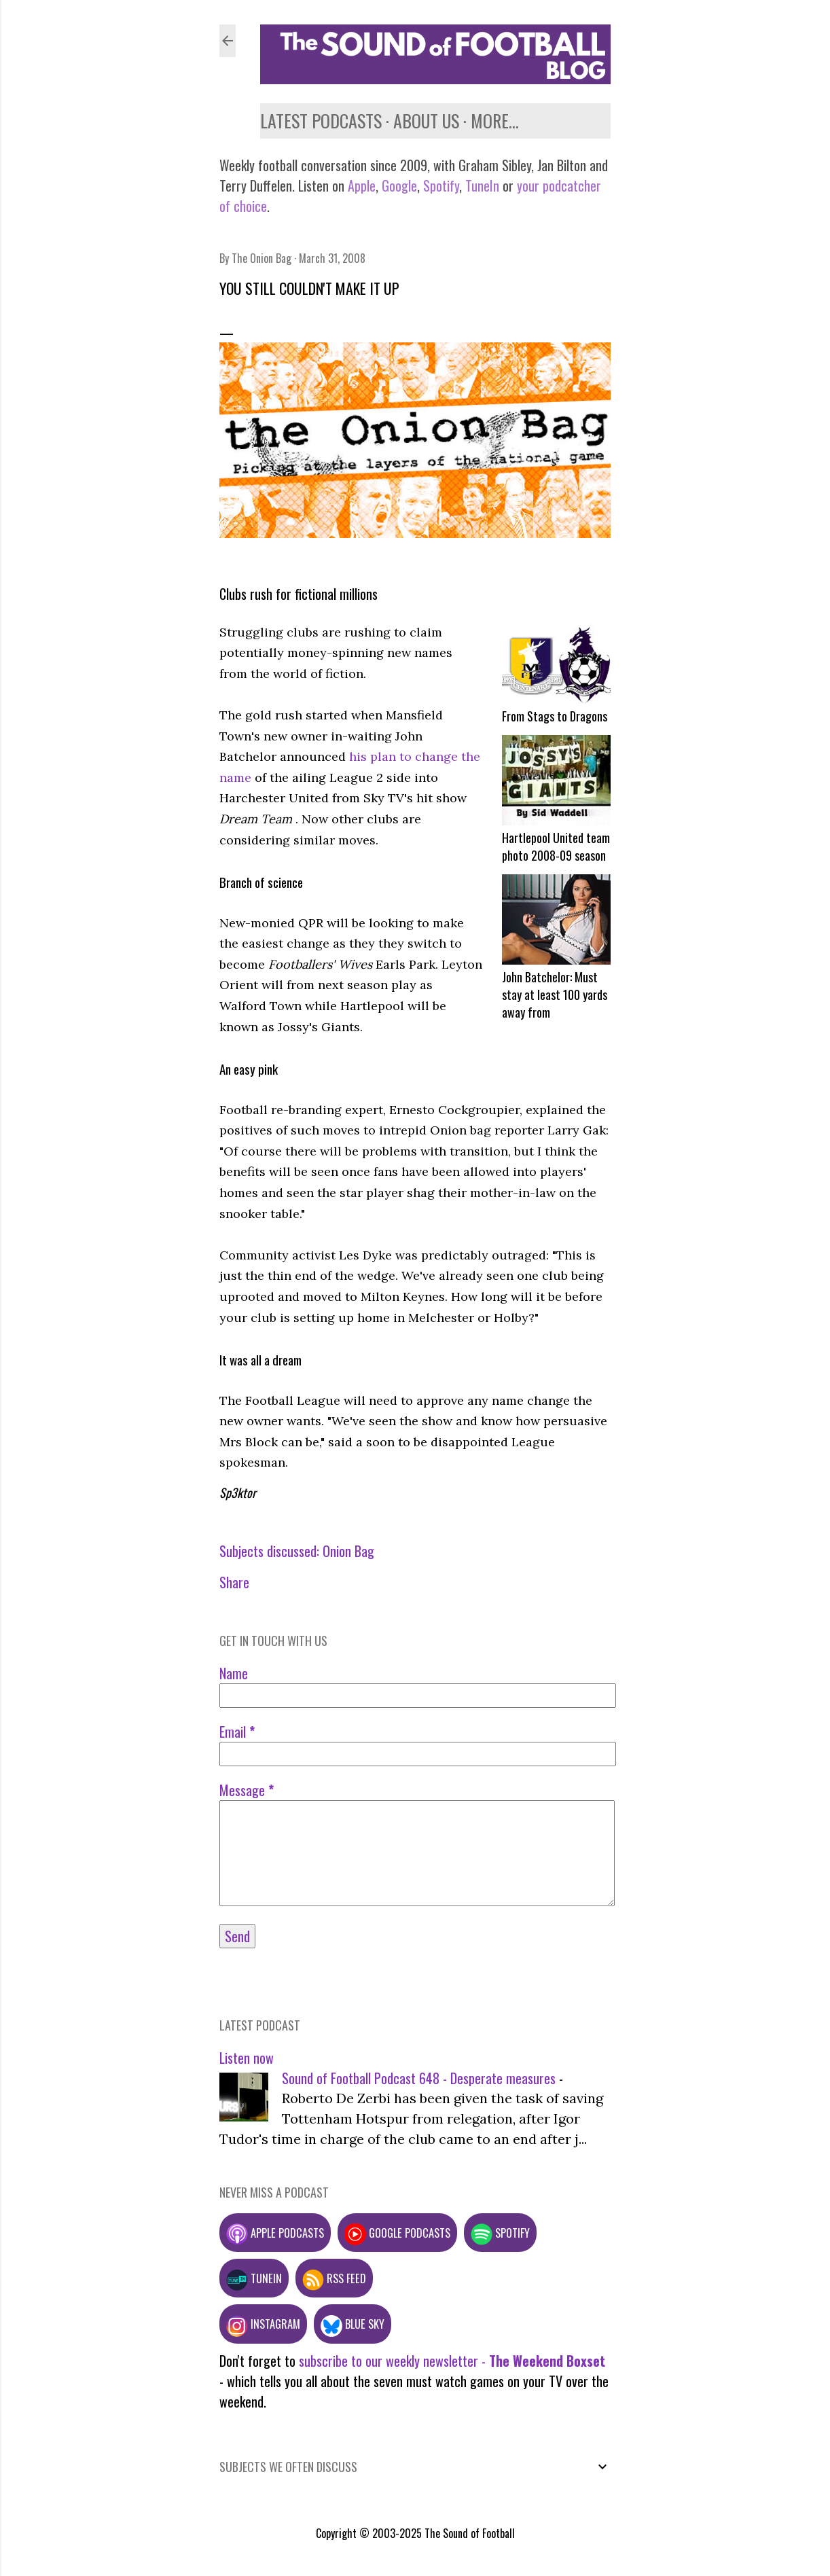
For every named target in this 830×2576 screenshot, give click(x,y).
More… (495, 120)
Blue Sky (352, 2323)
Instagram (263, 2323)
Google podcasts (397, 2232)
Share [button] (234, 1582)
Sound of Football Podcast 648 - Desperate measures (419, 2078)
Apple (362, 185)
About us (426, 120)
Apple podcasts (275, 2232)
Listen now (246, 2057)
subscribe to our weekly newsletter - (452, 2360)
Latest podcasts (321, 120)
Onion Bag (348, 1551)
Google (397, 185)
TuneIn (482, 185)
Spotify (441, 185)
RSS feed (334, 2278)
